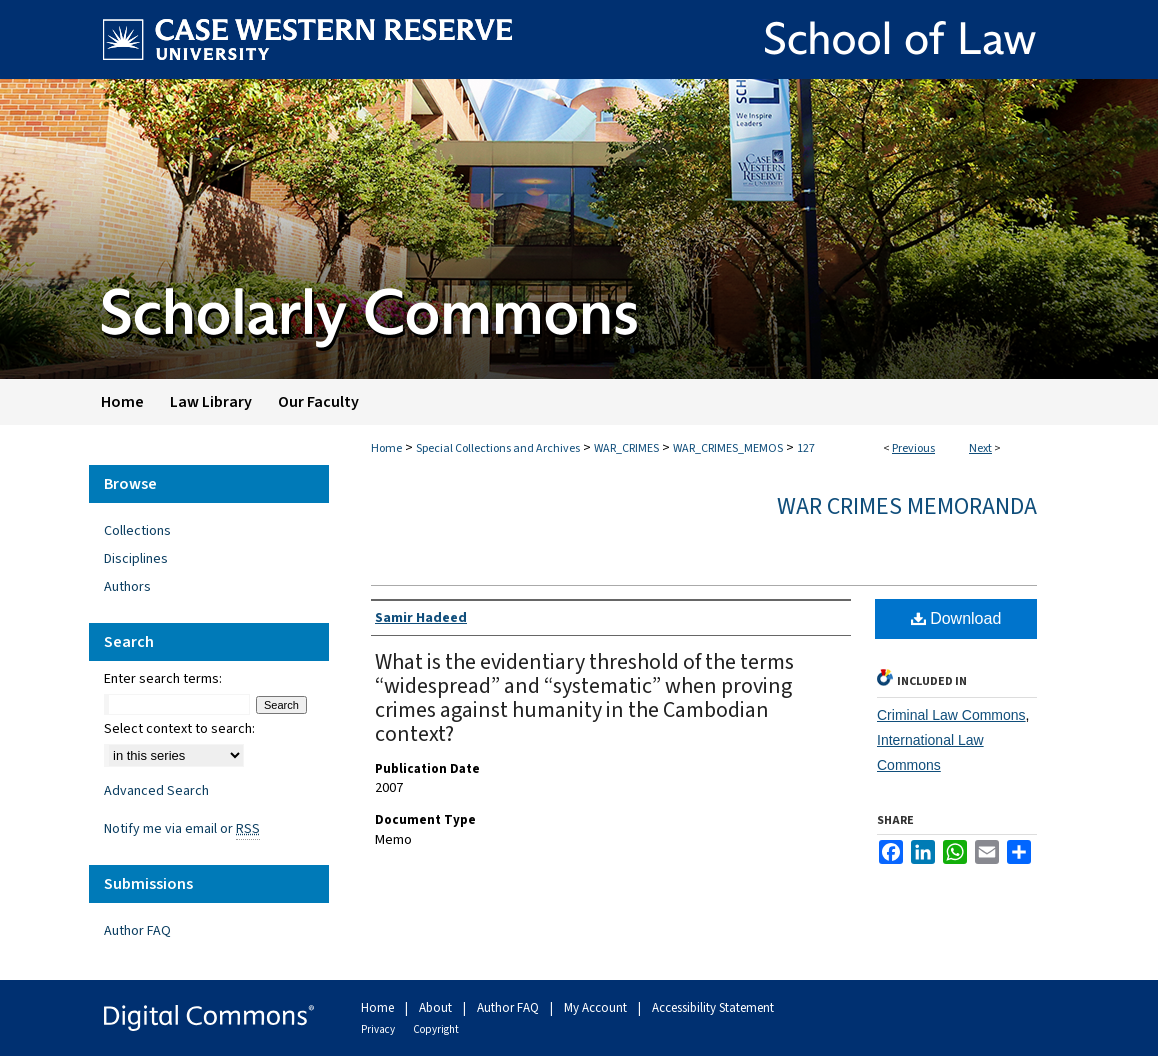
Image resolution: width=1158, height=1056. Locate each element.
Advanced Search (156, 791)
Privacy (379, 1029)
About (437, 1008)
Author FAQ (137, 931)
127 (806, 448)
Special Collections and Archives (498, 448)
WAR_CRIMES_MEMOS (728, 448)
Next (980, 448)
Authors (127, 587)
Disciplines (136, 559)
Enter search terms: (163, 679)
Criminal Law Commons (951, 715)
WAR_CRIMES (626, 448)
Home (386, 448)
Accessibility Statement (713, 1008)
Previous (913, 448)
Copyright (436, 1029)
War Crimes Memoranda (907, 506)
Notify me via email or (182, 829)
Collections (137, 531)
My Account (597, 1008)
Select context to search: (179, 729)
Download (956, 618)
